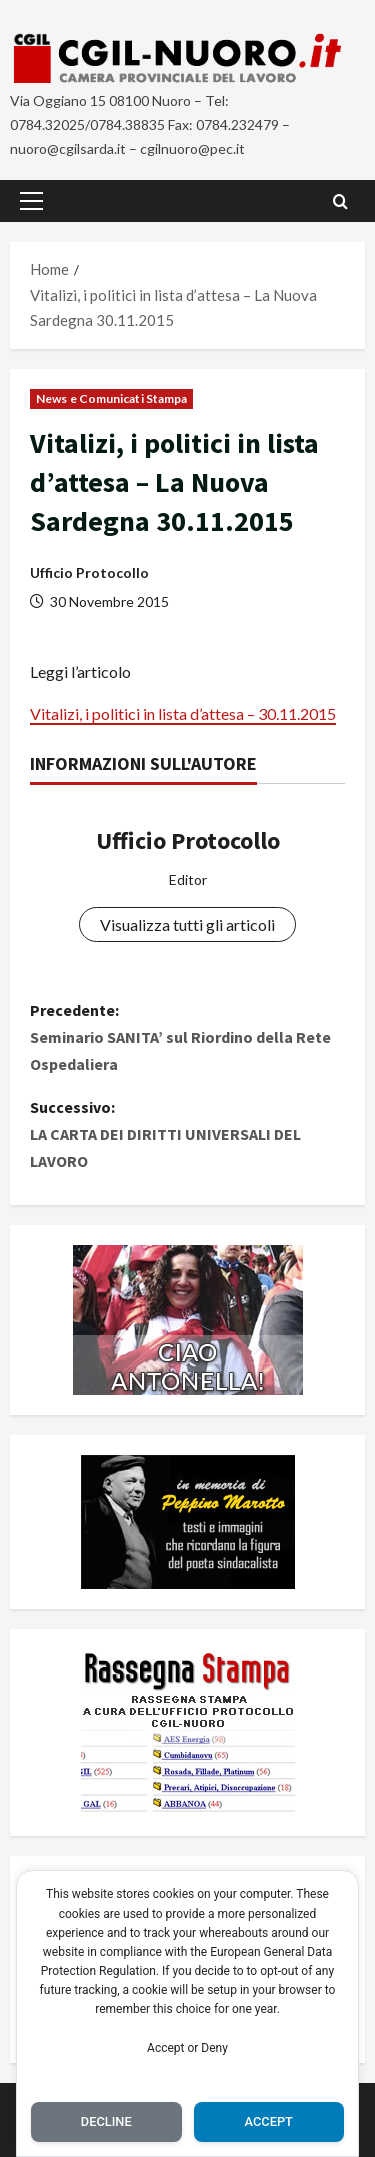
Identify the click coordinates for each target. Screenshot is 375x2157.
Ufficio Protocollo (89, 572)
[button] (31, 201)
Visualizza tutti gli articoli (187, 924)
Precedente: (187, 1039)
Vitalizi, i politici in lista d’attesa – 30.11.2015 (183, 713)
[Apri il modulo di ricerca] (340, 201)
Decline (106, 2121)
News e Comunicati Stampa (111, 398)
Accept (269, 2121)
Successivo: (187, 1136)
